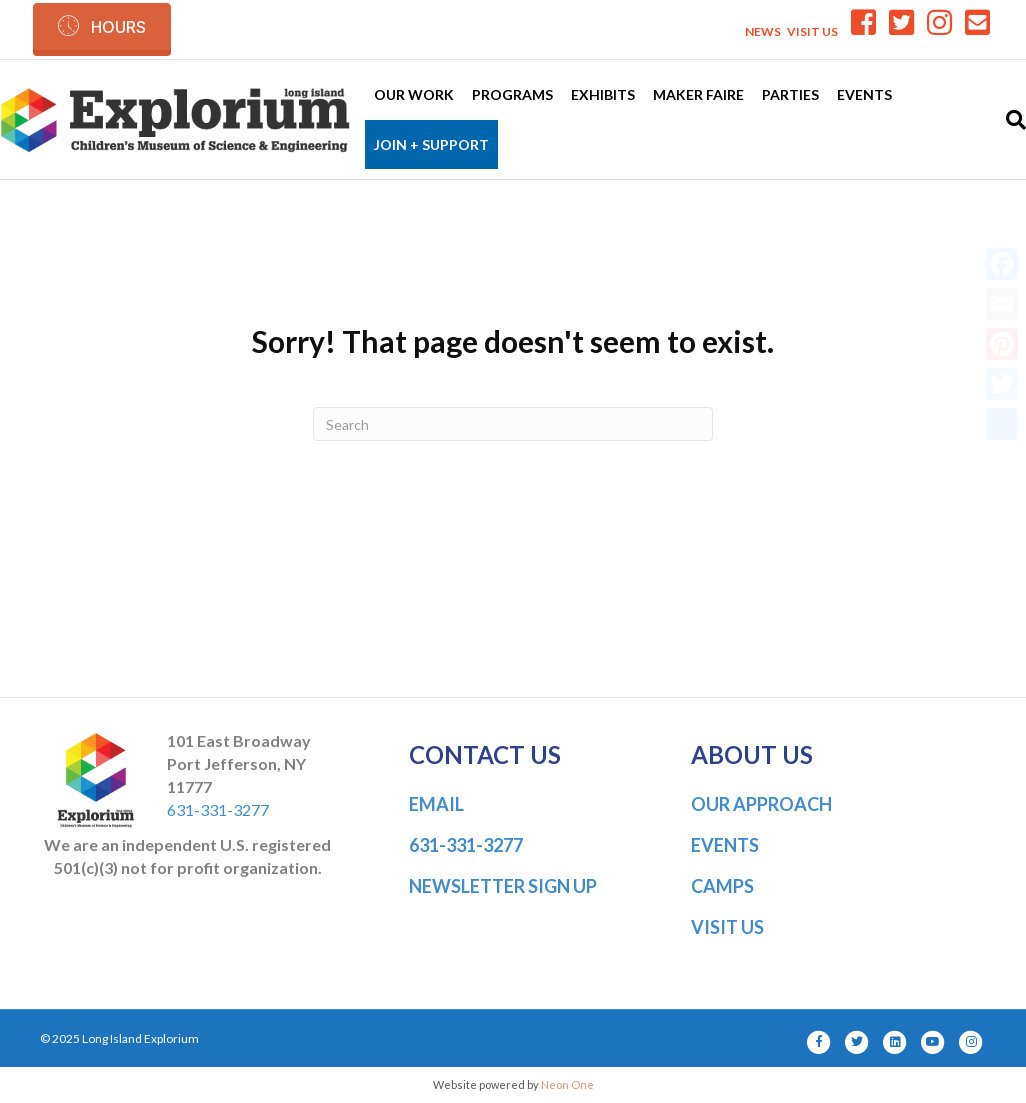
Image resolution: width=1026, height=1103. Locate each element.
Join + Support (431, 144)
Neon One (567, 1084)
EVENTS (725, 845)
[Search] (1011, 120)
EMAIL (436, 804)
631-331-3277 (218, 809)
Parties (790, 94)
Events (864, 94)
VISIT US (812, 31)
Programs (512, 94)
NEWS (763, 31)
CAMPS (722, 886)
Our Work (414, 94)
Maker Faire (698, 94)
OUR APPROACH (761, 804)
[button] (102, 26)
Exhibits (603, 94)
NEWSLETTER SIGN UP (503, 886)
